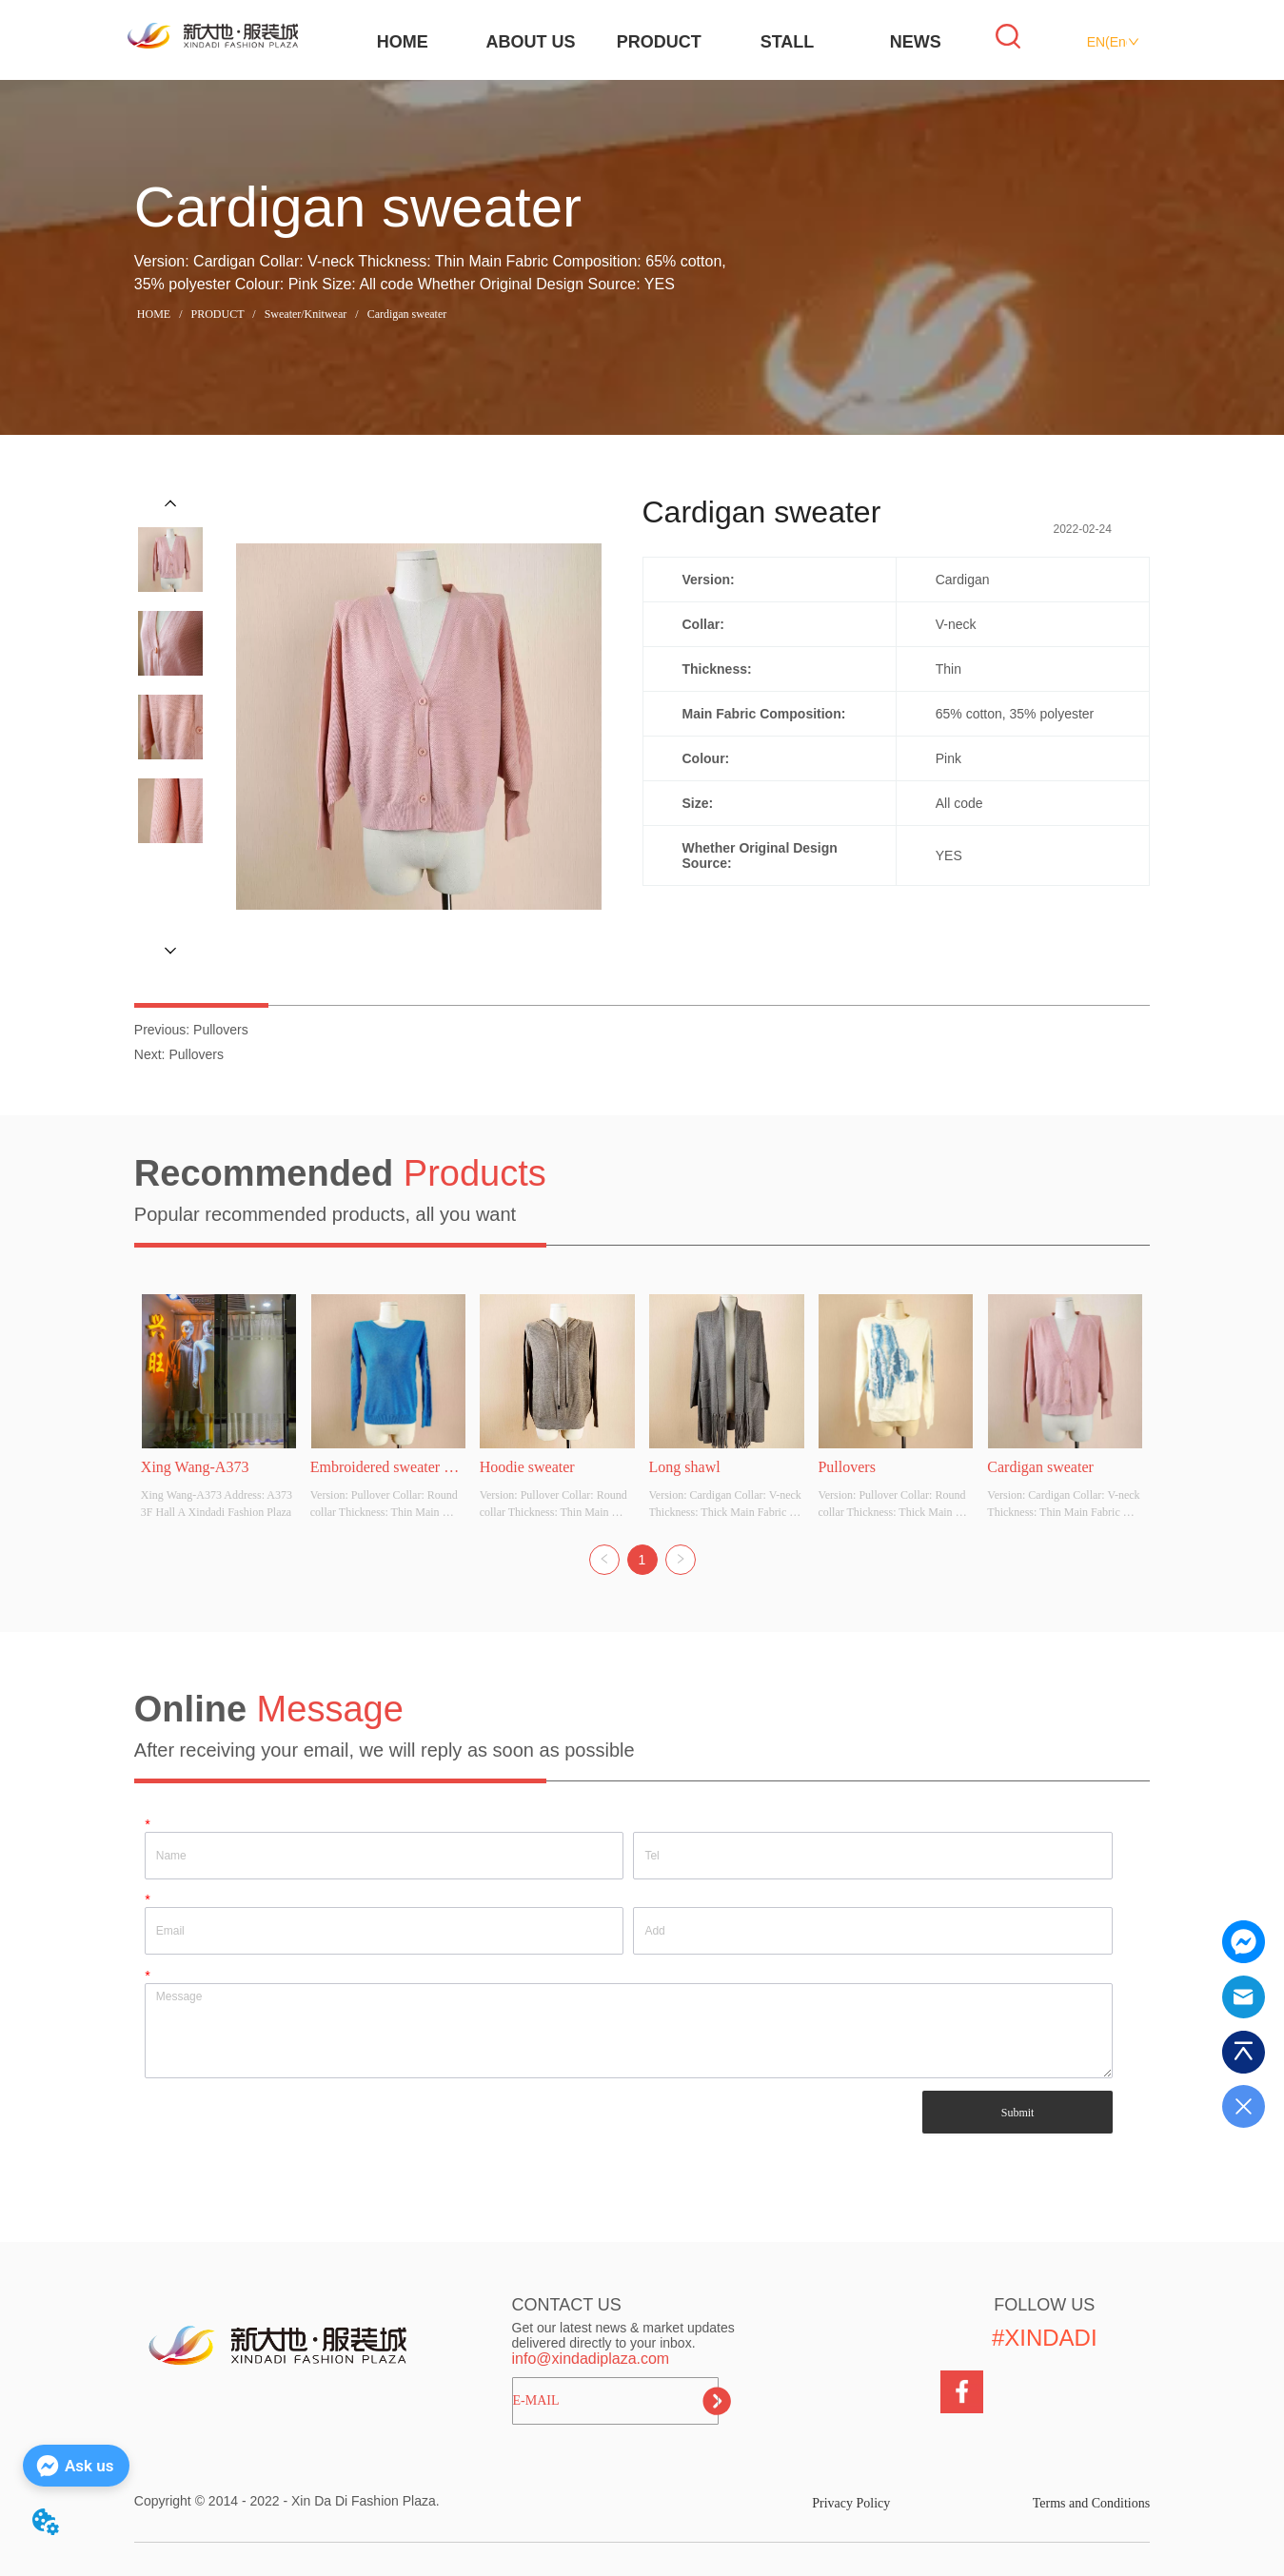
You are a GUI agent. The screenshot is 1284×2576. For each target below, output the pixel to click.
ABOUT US (531, 41)
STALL (788, 41)
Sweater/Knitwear (306, 314)
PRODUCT (659, 41)
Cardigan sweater (406, 314)
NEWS (915, 41)
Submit (1018, 2112)
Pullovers (220, 1029)
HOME (402, 41)
